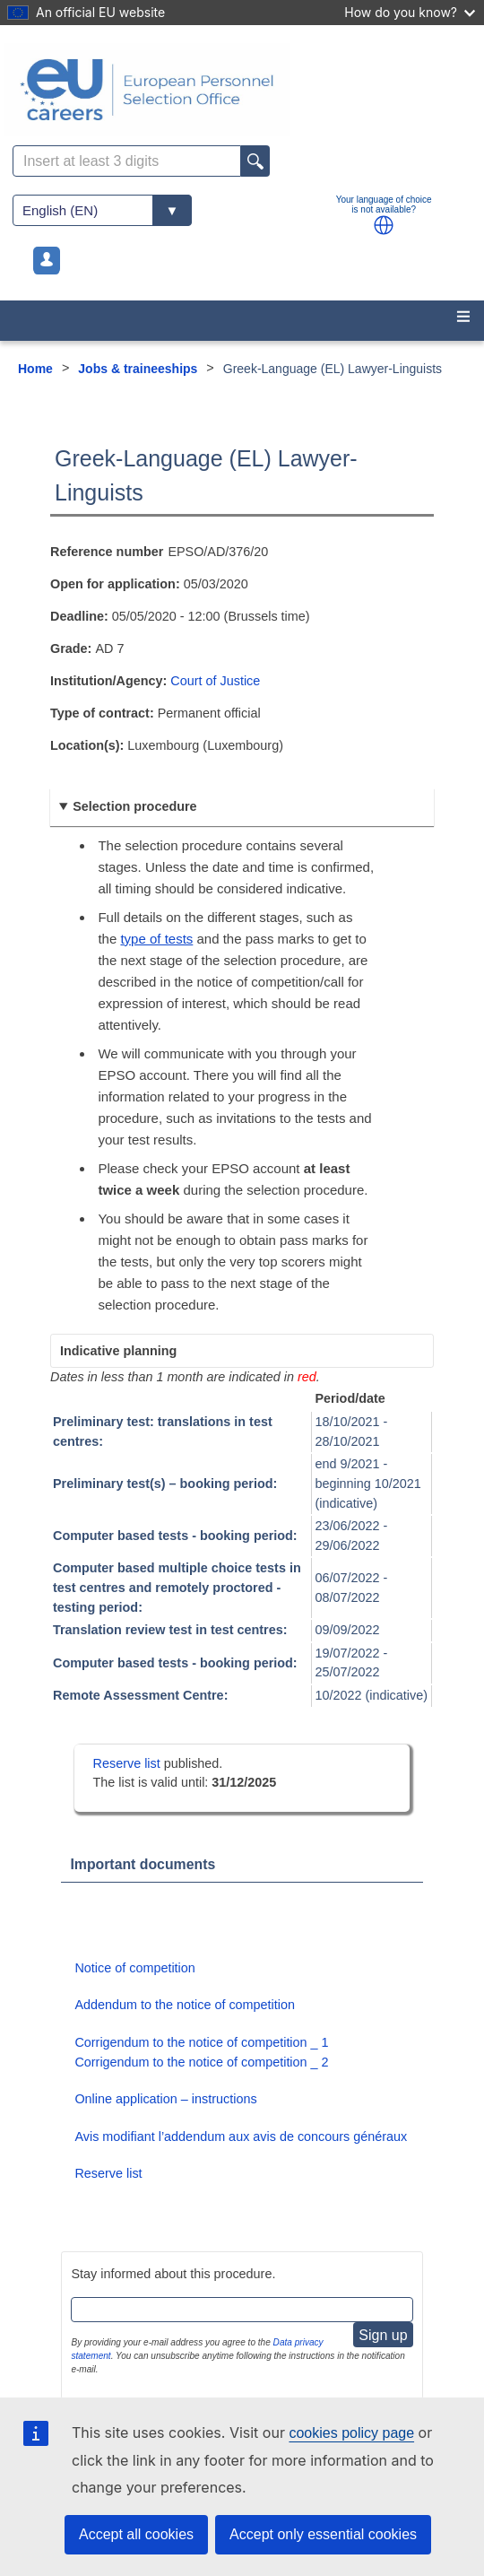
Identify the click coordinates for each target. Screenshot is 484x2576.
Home (35, 368)
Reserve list (128, 1763)
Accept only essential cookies (323, 2534)
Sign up (383, 2335)
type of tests (156, 938)
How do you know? (409, 12)
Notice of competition (134, 1968)
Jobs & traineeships (137, 368)
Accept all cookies (136, 2534)
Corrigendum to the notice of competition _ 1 (201, 2042)
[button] (383, 225)
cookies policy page (351, 2433)
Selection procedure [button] (134, 806)
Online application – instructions (165, 2099)
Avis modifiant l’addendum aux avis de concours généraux (240, 2136)
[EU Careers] (242, 89)
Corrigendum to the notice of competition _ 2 (201, 2062)
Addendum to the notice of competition (184, 2004)
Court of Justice (215, 681)
